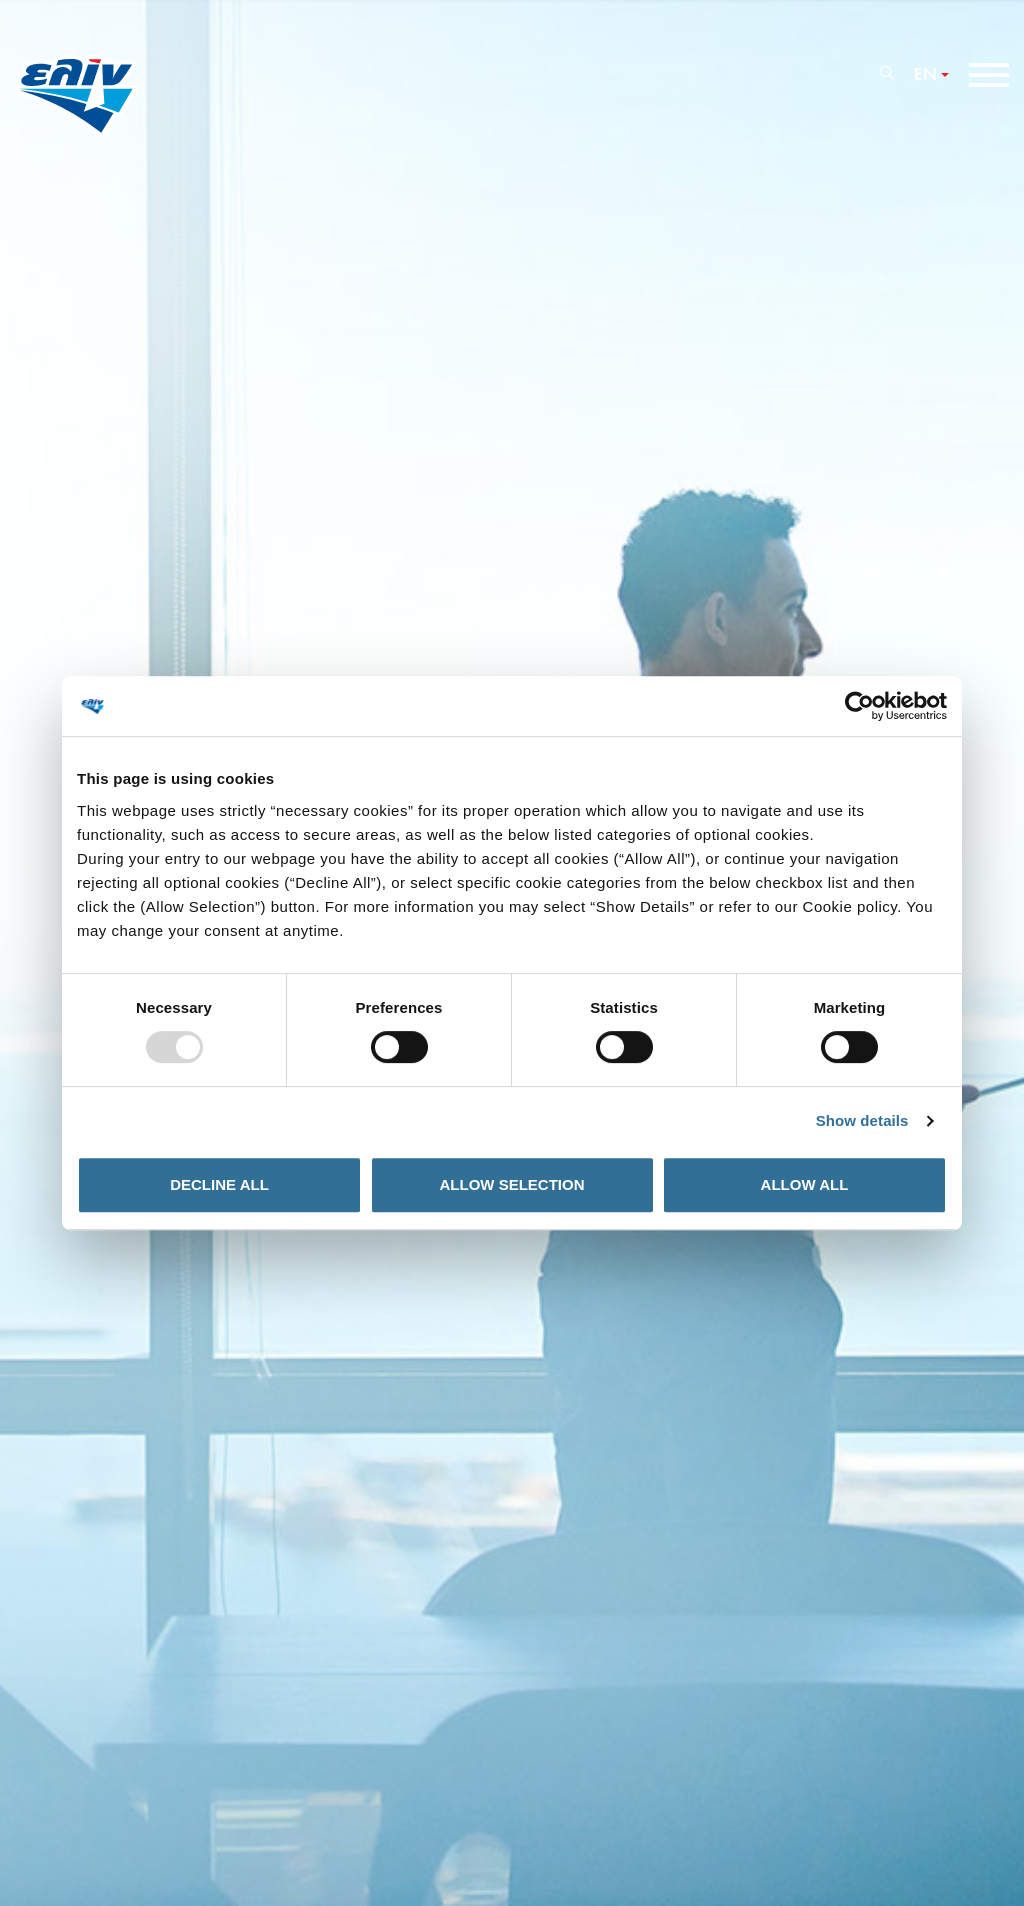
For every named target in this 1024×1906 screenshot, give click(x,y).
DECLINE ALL (219, 1184)
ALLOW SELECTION (512, 1184)
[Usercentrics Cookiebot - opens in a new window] (859, 706)
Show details (862, 1120)
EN (925, 75)
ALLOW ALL (805, 1184)
